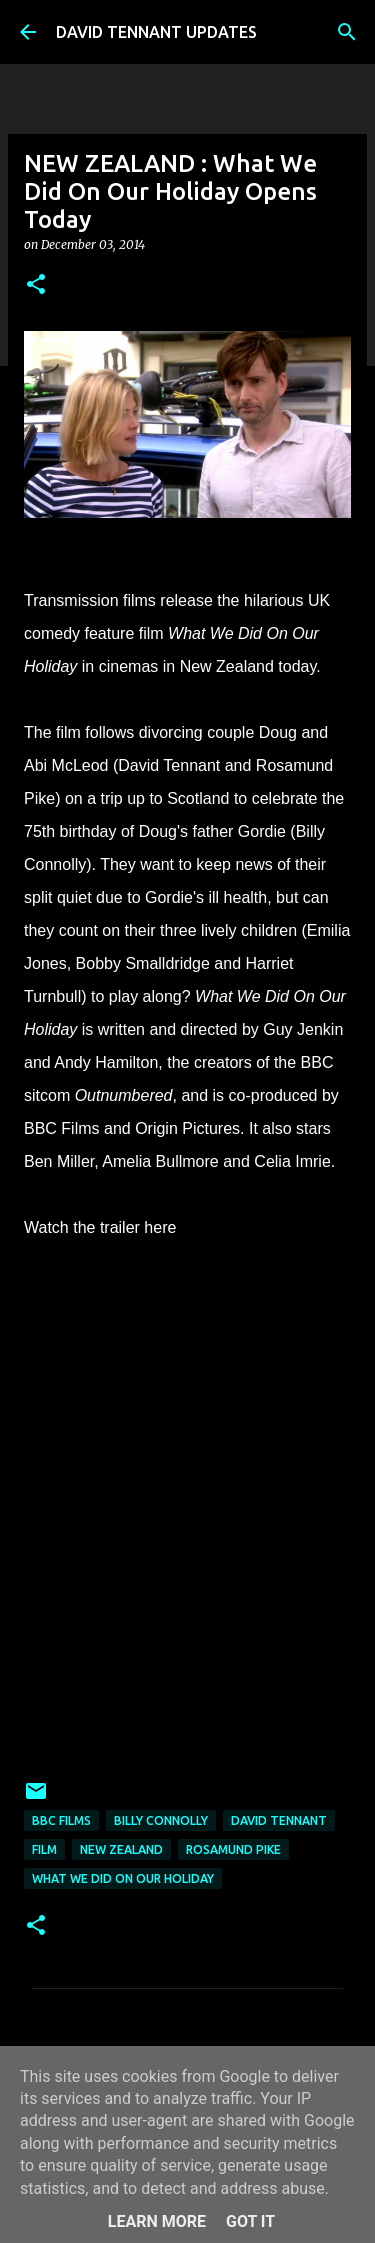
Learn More (157, 2221)
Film (44, 1849)
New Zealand (121, 1849)
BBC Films (61, 1820)
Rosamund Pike (233, 1849)
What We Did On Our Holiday (123, 1878)
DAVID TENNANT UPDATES (156, 32)
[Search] (347, 32)
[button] (36, 285)
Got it (250, 2221)
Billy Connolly (161, 1820)
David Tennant (279, 1820)
